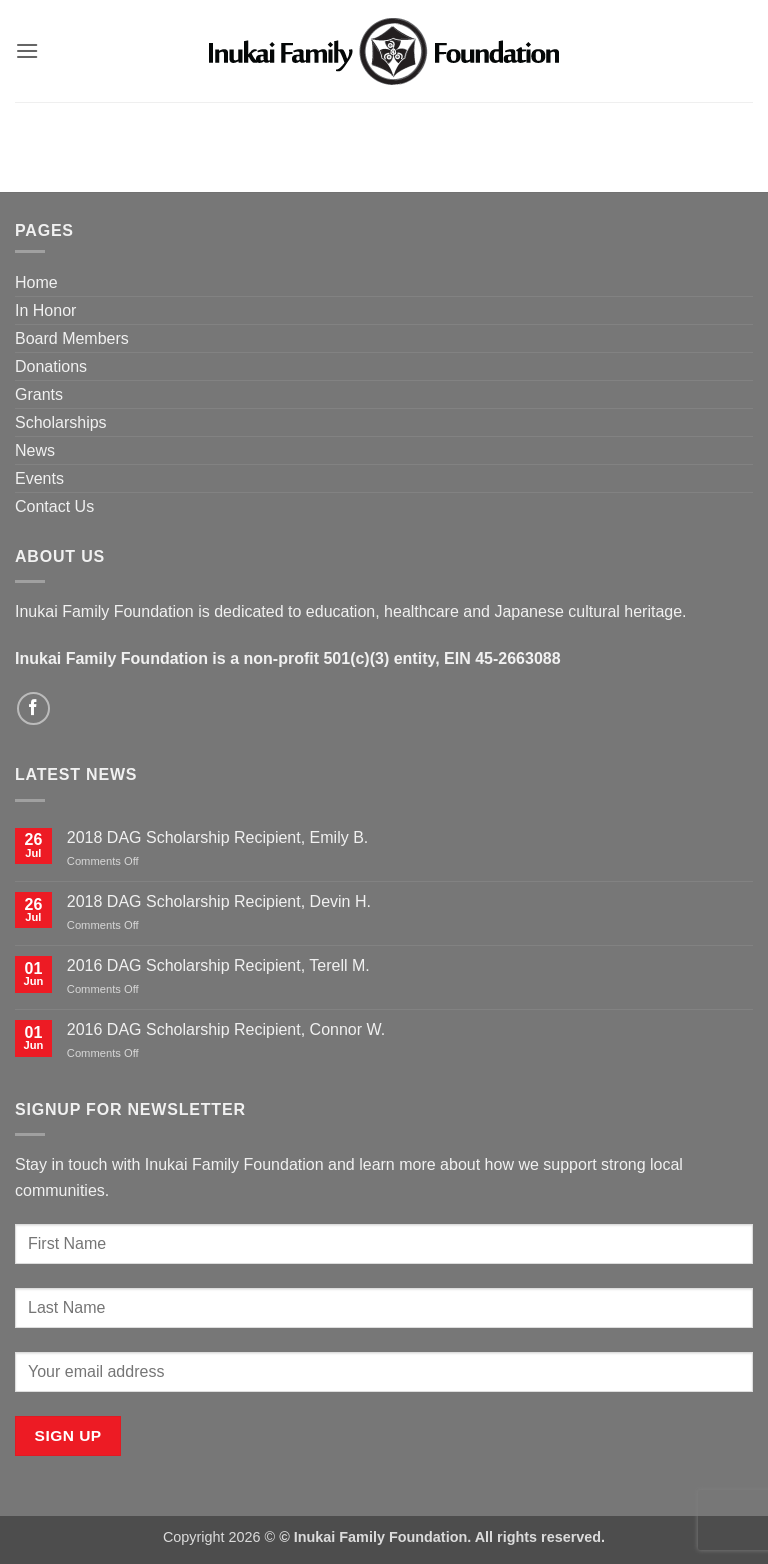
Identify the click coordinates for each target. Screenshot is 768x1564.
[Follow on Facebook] (33, 708)
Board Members (72, 338)
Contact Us (54, 506)
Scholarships (61, 422)
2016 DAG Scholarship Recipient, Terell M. (218, 965)
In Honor (45, 310)
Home (36, 282)
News (35, 450)
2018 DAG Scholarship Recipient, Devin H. (219, 901)
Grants (39, 394)
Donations (51, 366)
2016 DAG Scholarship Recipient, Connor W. (226, 1029)
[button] (27, 50)
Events (39, 478)
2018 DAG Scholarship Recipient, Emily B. (217, 837)
